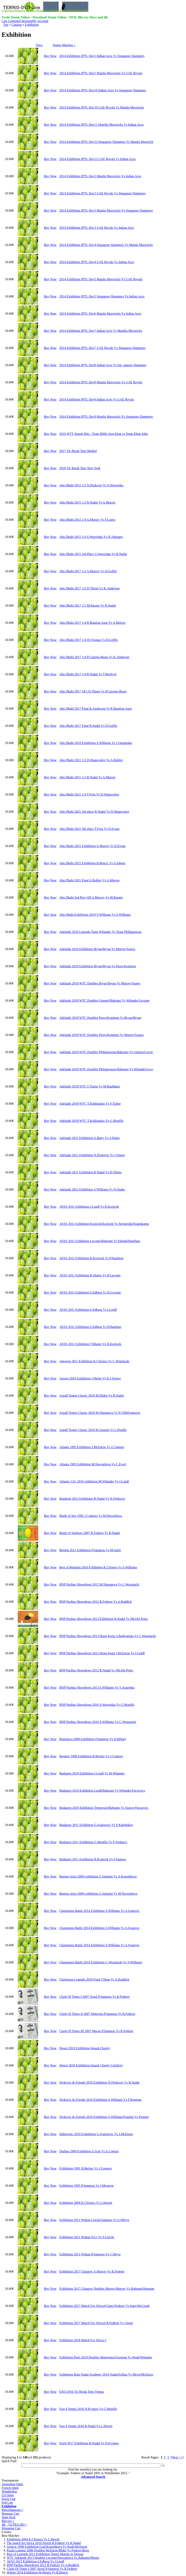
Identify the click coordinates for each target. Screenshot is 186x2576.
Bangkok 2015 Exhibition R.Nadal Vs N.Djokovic (92, 1498)
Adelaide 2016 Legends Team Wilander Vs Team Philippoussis (100, 932)
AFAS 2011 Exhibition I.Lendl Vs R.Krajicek (89, 1206)
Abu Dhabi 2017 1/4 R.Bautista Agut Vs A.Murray (92, 622)
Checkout (26, 21)
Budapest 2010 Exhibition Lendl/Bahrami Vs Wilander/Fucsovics (102, 1790)
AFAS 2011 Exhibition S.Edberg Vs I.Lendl (88, 1309)
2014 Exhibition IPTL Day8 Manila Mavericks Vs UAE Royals (100, 382)
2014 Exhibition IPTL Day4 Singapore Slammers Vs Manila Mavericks (106, 245)
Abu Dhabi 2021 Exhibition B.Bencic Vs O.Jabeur (92, 863)
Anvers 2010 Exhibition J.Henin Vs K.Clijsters (90, 1378)
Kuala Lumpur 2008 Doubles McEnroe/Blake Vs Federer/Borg (48, 2550)
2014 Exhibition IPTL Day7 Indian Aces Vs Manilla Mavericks (100, 330)
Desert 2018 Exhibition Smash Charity (84, 2048)
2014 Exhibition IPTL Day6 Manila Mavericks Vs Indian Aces (100, 313)
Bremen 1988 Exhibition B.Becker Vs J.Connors (91, 1756)
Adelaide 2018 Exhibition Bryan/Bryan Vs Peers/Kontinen (97, 966)
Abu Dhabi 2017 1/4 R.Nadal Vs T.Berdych (87, 674)
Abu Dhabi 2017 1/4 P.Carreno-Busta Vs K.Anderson (94, 657)
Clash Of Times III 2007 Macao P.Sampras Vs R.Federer (96, 2031)
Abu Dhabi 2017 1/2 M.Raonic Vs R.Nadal (87, 605)
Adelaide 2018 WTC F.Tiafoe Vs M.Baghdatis (89, 1086)
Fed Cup (7, 2502)
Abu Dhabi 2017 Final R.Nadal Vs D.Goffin (88, 725)
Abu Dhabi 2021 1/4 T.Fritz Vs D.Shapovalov (89, 794)
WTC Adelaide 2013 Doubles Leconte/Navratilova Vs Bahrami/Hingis (53, 2557)
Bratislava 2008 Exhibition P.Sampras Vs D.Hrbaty (92, 1739)
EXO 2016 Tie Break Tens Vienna (81, 2391)
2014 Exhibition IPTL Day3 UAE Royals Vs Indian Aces (96, 227)
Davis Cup (9, 2499)
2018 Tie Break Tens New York (79, 468)
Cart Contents (11, 21)
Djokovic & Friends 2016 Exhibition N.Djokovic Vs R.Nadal (99, 2082)
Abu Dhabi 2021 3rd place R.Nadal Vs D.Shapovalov (94, 811)
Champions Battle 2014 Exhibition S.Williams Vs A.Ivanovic (99, 1911)
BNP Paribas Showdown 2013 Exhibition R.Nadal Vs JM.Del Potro (103, 1619)
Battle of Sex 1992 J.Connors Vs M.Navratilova (90, 1516)
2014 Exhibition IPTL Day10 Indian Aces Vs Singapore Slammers (102, 90)
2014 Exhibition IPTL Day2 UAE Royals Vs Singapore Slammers (102, 193)
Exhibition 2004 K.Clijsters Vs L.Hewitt (85, 2202)
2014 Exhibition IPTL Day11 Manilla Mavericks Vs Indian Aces (101, 124)
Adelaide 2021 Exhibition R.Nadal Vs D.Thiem (90, 1172)
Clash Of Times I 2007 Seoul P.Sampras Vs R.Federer (94, 1996)
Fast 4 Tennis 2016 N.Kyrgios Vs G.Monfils (88, 2409)
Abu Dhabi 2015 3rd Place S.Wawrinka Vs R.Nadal (93, 554)
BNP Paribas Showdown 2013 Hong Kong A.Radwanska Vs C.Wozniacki (107, 1636)
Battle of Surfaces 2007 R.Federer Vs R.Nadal (89, 1533)
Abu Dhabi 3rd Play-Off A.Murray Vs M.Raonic (91, 897)
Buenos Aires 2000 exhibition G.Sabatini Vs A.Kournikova (98, 1876)
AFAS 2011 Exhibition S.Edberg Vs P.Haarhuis (90, 1327)
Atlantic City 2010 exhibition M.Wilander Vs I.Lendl (94, 1481)
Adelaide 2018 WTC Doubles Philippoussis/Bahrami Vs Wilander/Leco (106, 1069)
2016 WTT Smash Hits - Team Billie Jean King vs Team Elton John (103, 434)
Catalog (16, 24)
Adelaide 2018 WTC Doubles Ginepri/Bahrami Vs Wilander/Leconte (104, 1000)
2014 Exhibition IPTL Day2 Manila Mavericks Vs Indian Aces (100, 176)
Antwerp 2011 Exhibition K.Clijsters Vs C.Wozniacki (94, 1361)
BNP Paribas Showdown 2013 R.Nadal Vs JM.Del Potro (96, 1670)
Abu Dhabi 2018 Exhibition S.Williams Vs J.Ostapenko (95, 743)
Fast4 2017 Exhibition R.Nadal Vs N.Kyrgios (89, 2443)
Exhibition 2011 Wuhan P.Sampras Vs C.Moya (90, 2254)
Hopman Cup (10, 2513)
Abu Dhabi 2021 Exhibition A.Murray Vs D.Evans (92, 846)
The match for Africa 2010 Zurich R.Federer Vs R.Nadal (44, 2543)
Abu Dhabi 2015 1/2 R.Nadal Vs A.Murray (87, 502)
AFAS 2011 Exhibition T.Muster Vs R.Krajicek (90, 1344)
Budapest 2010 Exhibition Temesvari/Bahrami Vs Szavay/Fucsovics (103, 1807)
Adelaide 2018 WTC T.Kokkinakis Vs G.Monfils (91, 1120)
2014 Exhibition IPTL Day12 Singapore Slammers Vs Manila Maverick (106, 142)
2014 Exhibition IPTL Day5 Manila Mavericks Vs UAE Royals (100, 279)
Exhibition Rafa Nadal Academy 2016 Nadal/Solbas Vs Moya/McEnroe (106, 2374)
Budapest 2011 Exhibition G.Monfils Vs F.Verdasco (93, 1842)
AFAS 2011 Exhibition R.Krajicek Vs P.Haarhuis (91, 1258)
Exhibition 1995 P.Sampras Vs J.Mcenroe (86, 2185)
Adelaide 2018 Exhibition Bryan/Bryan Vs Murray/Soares (97, 949)
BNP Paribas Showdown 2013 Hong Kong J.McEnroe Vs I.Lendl (102, 1653)
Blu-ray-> (8, 2521)
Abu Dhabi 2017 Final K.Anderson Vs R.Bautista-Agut (95, 708)
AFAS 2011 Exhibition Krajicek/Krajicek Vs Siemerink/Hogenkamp (104, 1224)
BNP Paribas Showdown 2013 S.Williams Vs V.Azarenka (97, 1687)
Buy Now (50, 56)
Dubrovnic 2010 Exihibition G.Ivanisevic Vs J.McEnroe (96, 2134)
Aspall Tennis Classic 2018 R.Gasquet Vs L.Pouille (93, 1430)
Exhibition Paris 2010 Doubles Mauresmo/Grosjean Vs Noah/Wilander (105, 2357)
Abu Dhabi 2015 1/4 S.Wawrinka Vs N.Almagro (91, 537)
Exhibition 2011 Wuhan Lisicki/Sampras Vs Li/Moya (94, 2220)
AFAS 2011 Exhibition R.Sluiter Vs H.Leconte (90, 1275)
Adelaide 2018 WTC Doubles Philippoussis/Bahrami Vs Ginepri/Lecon (106, 1052)
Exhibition (32, 24)
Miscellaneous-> (12, 2510)
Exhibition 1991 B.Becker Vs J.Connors (85, 2168)
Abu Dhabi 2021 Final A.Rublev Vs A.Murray (89, 880)
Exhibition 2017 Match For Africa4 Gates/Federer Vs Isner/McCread (104, 2306)
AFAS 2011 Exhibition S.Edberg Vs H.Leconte (90, 1292)
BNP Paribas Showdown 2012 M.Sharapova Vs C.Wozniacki (99, 1584)
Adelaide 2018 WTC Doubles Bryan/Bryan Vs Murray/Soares (100, 983)
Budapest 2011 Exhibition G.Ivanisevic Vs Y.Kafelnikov (96, 1825)
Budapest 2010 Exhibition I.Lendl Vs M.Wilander (92, 1773)
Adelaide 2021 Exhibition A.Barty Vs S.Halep (89, 1138)
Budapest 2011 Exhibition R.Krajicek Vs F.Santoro (92, 1859)
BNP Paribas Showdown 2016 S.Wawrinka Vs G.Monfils (96, 1704)
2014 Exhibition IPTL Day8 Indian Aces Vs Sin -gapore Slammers (102, 365)
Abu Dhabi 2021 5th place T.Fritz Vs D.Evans (89, 829)
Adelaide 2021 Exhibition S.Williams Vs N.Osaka (92, 1189)
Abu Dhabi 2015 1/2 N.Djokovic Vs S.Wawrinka (91, 485)
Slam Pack (9, 2517)
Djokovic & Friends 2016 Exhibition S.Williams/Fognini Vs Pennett (104, 2117)
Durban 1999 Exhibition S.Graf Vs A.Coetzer (89, 2151)
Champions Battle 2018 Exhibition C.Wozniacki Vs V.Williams (100, 1962)
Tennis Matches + (64, 45)
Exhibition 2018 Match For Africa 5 (82, 2340)
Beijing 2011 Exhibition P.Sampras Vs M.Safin (90, 1550)
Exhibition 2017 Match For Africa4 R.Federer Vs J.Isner (96, 2323)
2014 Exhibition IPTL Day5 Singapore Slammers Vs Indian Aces (102, 296)
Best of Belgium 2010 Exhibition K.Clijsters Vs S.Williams (98, 1567)
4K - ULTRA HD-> (14, 2524)
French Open (10, 2488)
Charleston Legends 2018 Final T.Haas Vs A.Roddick (94, 1979)
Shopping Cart (11, 2528)
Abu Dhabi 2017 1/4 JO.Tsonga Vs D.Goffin (88, 640)
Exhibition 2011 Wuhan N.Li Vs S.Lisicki (86, 2237)
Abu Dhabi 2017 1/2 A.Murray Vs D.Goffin (88, 571)
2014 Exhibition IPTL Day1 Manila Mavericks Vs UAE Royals (100, 73)
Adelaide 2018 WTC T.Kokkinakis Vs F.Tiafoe (90, 1103)
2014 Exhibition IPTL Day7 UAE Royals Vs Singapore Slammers (102, 348)
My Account (40, 21)
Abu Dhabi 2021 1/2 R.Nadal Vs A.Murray (87, 777)
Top (5, 24)
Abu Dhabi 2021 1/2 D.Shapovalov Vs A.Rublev (91, 760)
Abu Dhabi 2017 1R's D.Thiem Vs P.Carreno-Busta (93, 691)
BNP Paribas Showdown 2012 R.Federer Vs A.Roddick (95, 1601)
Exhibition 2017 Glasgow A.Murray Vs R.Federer (92, 2271)
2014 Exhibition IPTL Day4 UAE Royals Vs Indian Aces (96, 262)
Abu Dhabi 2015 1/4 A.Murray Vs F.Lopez (87, 519)
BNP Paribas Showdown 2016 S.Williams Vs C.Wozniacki (97, 1722)
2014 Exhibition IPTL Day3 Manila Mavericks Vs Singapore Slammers (106, 210)
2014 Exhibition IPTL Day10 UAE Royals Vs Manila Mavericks (101, 107)
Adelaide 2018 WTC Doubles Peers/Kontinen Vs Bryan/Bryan (100, 1017)
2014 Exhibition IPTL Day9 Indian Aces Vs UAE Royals (96, 399)
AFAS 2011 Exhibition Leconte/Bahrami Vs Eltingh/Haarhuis (99, 1241)
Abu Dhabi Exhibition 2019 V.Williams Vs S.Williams (95, 914)
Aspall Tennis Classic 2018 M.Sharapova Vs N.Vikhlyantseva (99, 1412)
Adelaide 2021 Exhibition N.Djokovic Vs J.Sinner (92, 1155)
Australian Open (12, 2484)
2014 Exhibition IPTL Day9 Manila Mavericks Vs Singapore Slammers (106, 416)
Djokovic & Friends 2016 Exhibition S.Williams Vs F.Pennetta (100, 2099)
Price (39, 45)
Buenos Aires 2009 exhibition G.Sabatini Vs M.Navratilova (98, 1893)
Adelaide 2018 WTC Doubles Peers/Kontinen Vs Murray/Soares (101, 1035)
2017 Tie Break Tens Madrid (78, 451)
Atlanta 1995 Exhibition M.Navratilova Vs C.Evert (92, 1464)
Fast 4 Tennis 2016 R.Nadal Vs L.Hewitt (86, 2426)
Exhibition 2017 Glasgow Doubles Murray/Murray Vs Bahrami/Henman (106, 2288)
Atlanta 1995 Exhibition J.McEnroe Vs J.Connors (91, 1447)
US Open (8, 2495)
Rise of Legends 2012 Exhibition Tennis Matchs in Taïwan (45, 2554)
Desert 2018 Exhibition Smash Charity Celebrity (91, 2065)
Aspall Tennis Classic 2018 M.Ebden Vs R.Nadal (91, 1395)
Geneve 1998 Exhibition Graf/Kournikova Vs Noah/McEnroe (47, 2546)
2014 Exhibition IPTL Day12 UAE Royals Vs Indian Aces (97, 159)
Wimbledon (9, 2491)
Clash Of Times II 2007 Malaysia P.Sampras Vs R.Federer (97, 2014)
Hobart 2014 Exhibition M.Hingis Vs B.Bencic (37, 2572)
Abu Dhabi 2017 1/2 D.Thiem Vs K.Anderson (89, 588)
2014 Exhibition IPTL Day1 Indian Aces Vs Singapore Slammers (102, 56)
